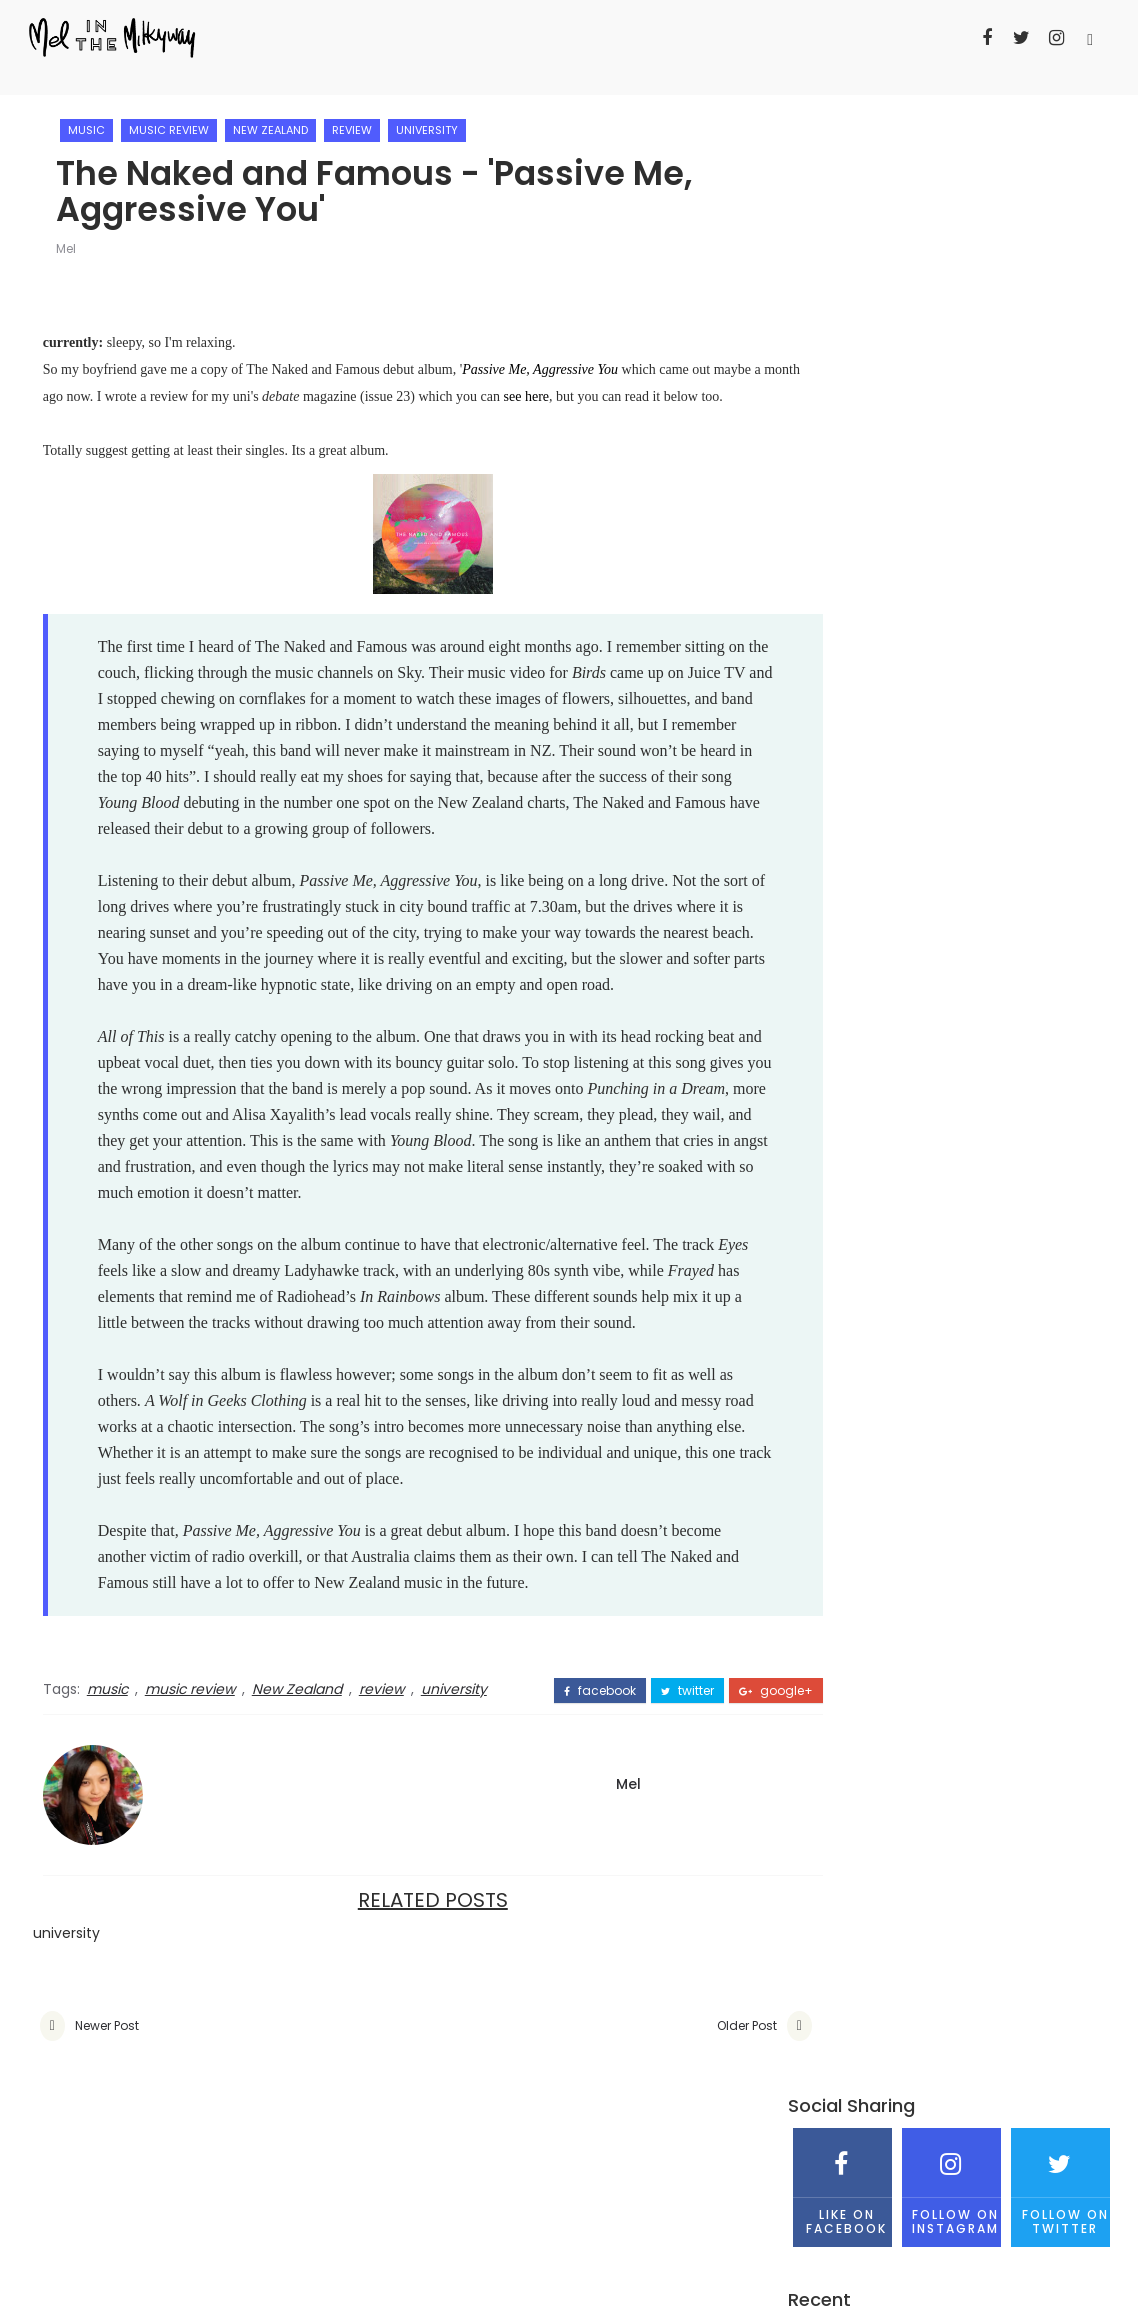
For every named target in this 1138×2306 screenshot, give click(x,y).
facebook (523, 1863)
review (359, 120)
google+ (699, 1863)
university (434, 120)
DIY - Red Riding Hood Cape (992, 408)
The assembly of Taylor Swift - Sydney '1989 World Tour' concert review (995, 568)
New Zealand (277, 120)
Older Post (670, 2198)
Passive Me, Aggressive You (540, 363)
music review (176, 120)
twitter (610, 1863)
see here (615, 390)
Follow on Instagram (951, 194)
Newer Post (107, 2198)
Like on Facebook (842, 194)
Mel (73, 243)
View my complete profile (878, 888)
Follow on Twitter (1060, 194)
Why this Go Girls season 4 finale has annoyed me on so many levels (934, 498)
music (93, 120)
